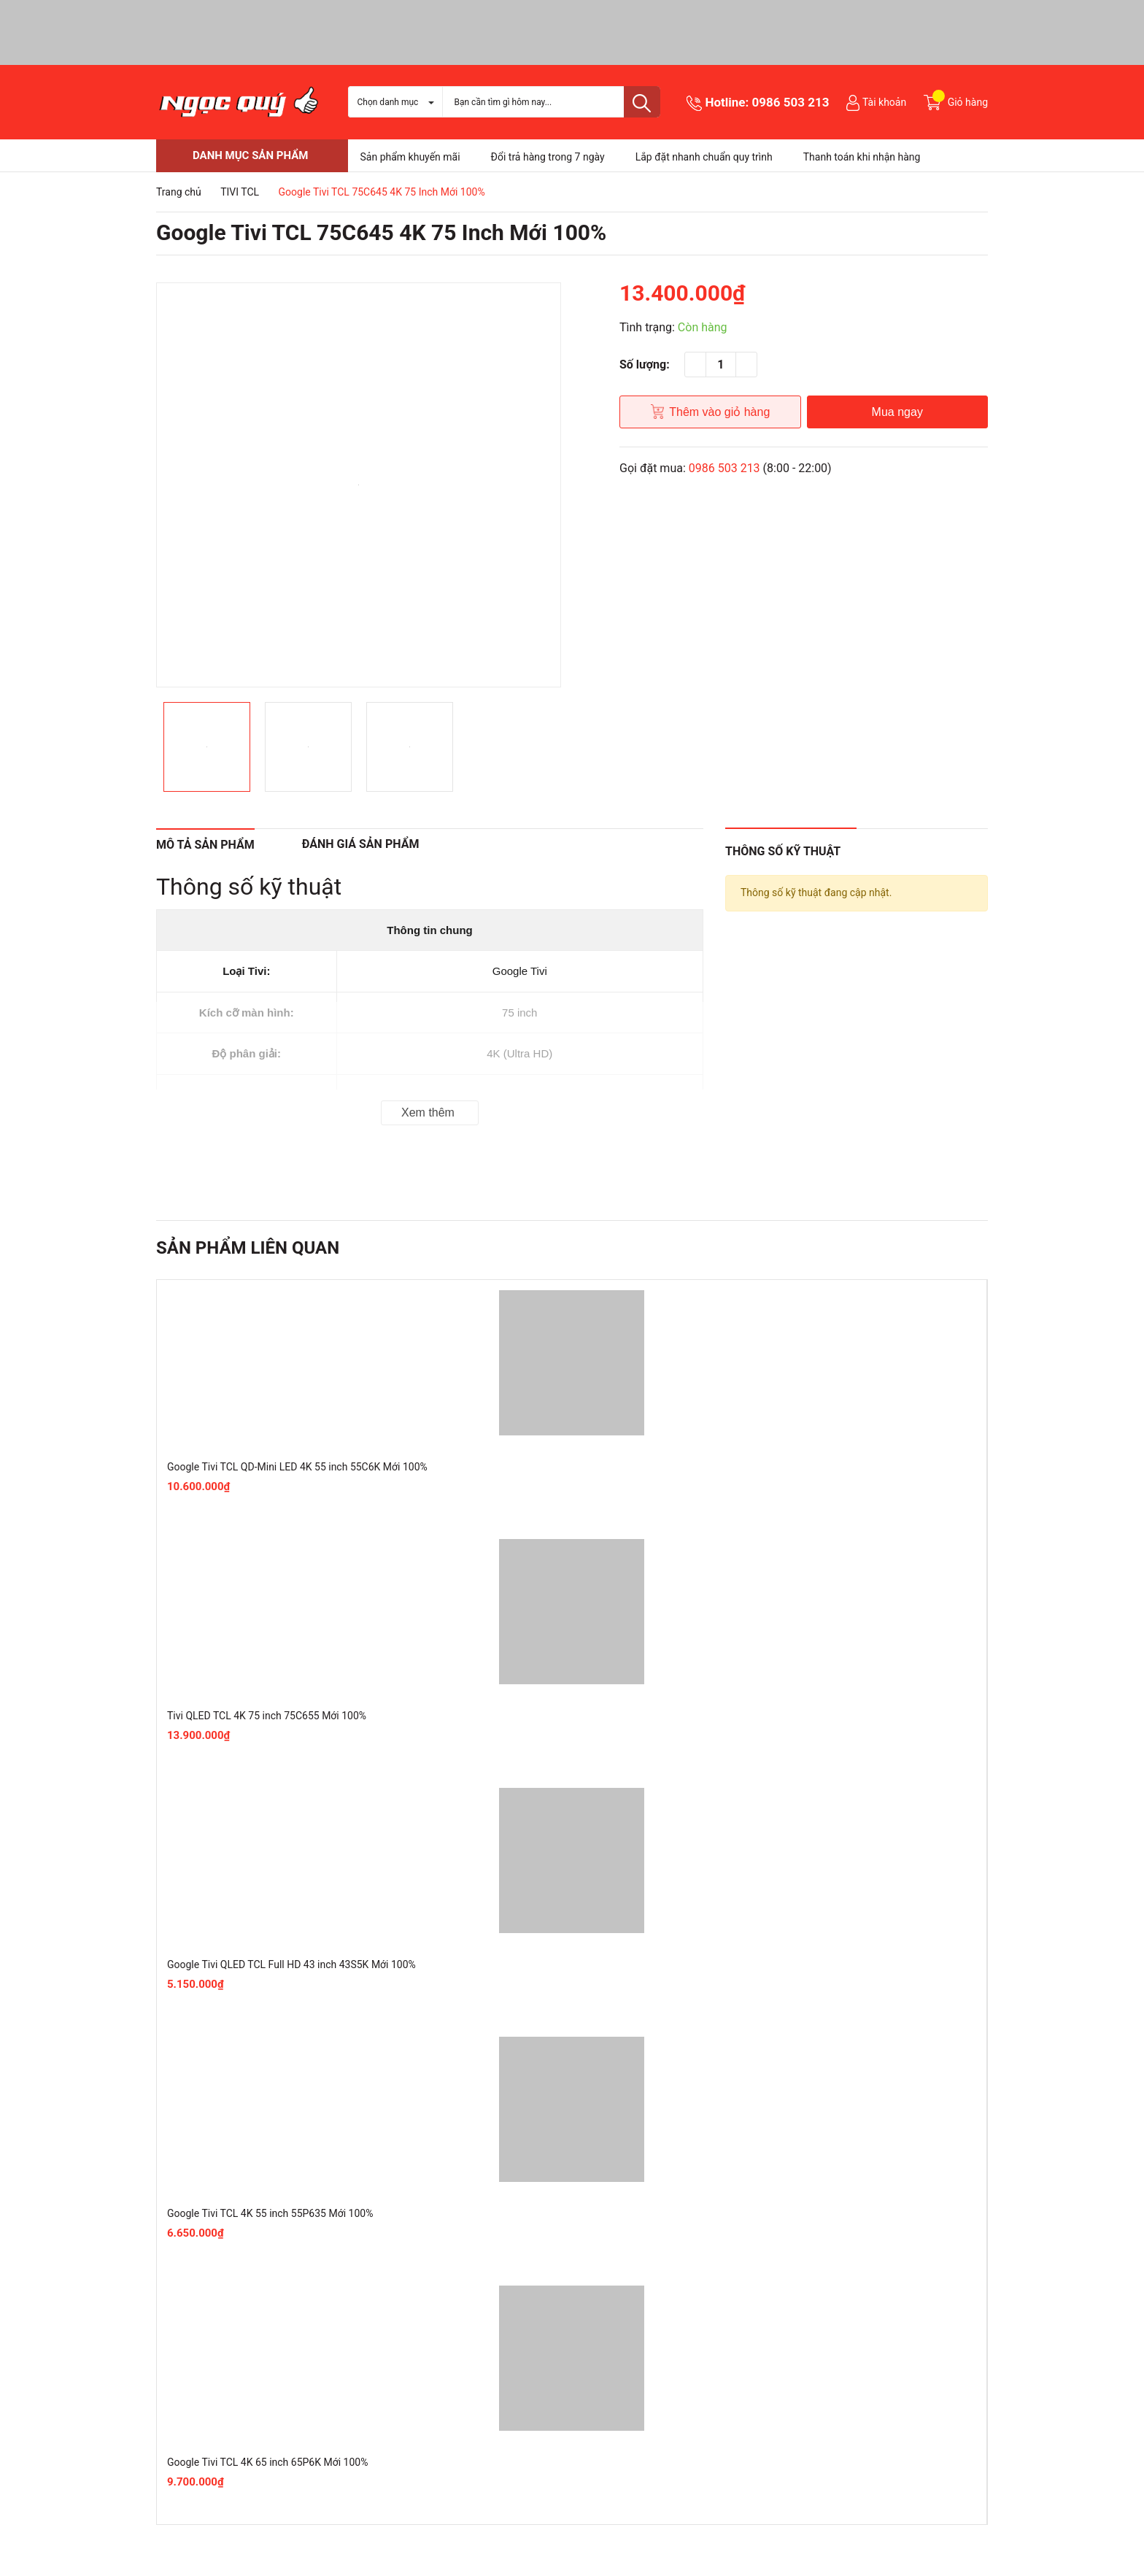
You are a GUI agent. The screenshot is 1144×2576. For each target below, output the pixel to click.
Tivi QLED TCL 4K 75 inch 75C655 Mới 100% (266, 1715)
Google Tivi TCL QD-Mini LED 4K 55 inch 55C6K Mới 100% (297, 1467)
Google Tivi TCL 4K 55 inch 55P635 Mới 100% (270, 2213)
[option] (358, 484)
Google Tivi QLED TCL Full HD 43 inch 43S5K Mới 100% (291, 1964)
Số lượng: (644, 364)
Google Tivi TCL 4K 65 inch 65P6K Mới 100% (267, 2462)
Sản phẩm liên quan (247, 1248)
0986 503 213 (791, 102)
